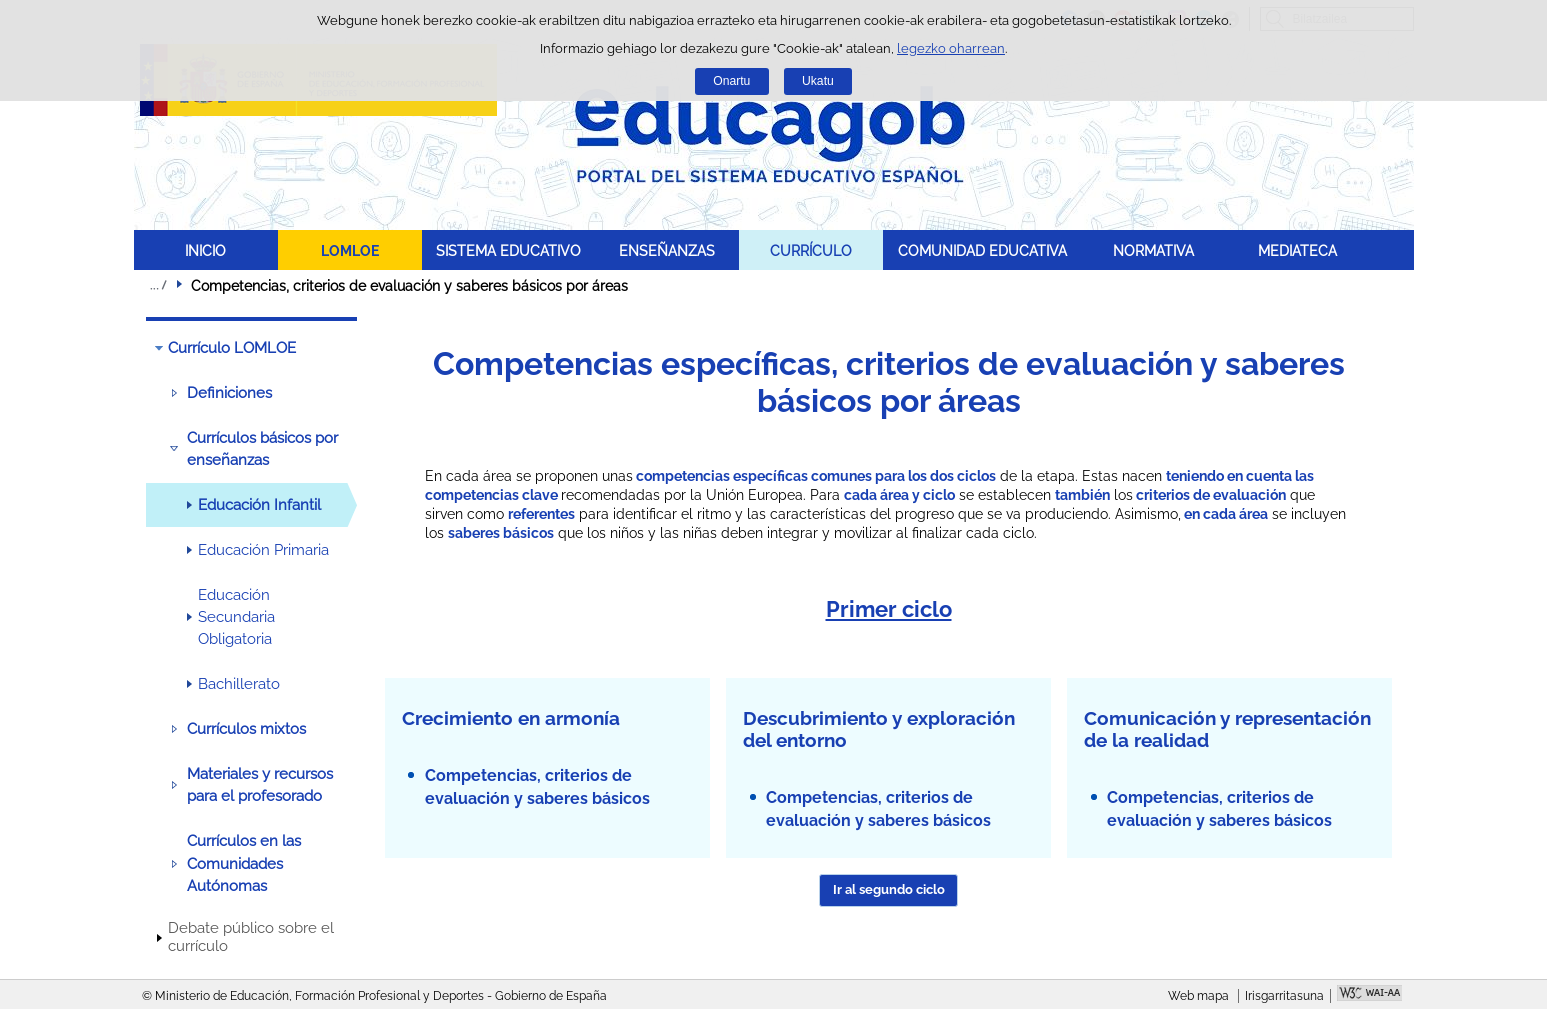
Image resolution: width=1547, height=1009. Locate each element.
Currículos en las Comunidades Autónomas (244, 863)
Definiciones (229, 393)
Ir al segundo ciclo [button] (889, 889)
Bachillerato (239, 684)
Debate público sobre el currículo (251, 937)
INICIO (205, 250)
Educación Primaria (263, 550)
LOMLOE (350, 250)
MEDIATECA (1297, 250)
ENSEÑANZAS (667, 250)
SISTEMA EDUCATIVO (508, 250)
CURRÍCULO (811, 250)
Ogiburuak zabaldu (158, 285)
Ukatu (818, 81)
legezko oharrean (951, 48)
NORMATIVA (1153, 250)
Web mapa (1198, 996)
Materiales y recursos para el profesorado (260, 785)
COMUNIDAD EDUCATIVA (982, 250)
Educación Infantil (259, 505)
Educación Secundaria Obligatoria (236, 617)
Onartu (731, 81)
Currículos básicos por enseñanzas (262, 449)
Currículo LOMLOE (232, 348)
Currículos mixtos (246, 729)
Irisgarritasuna (1284, 996)
